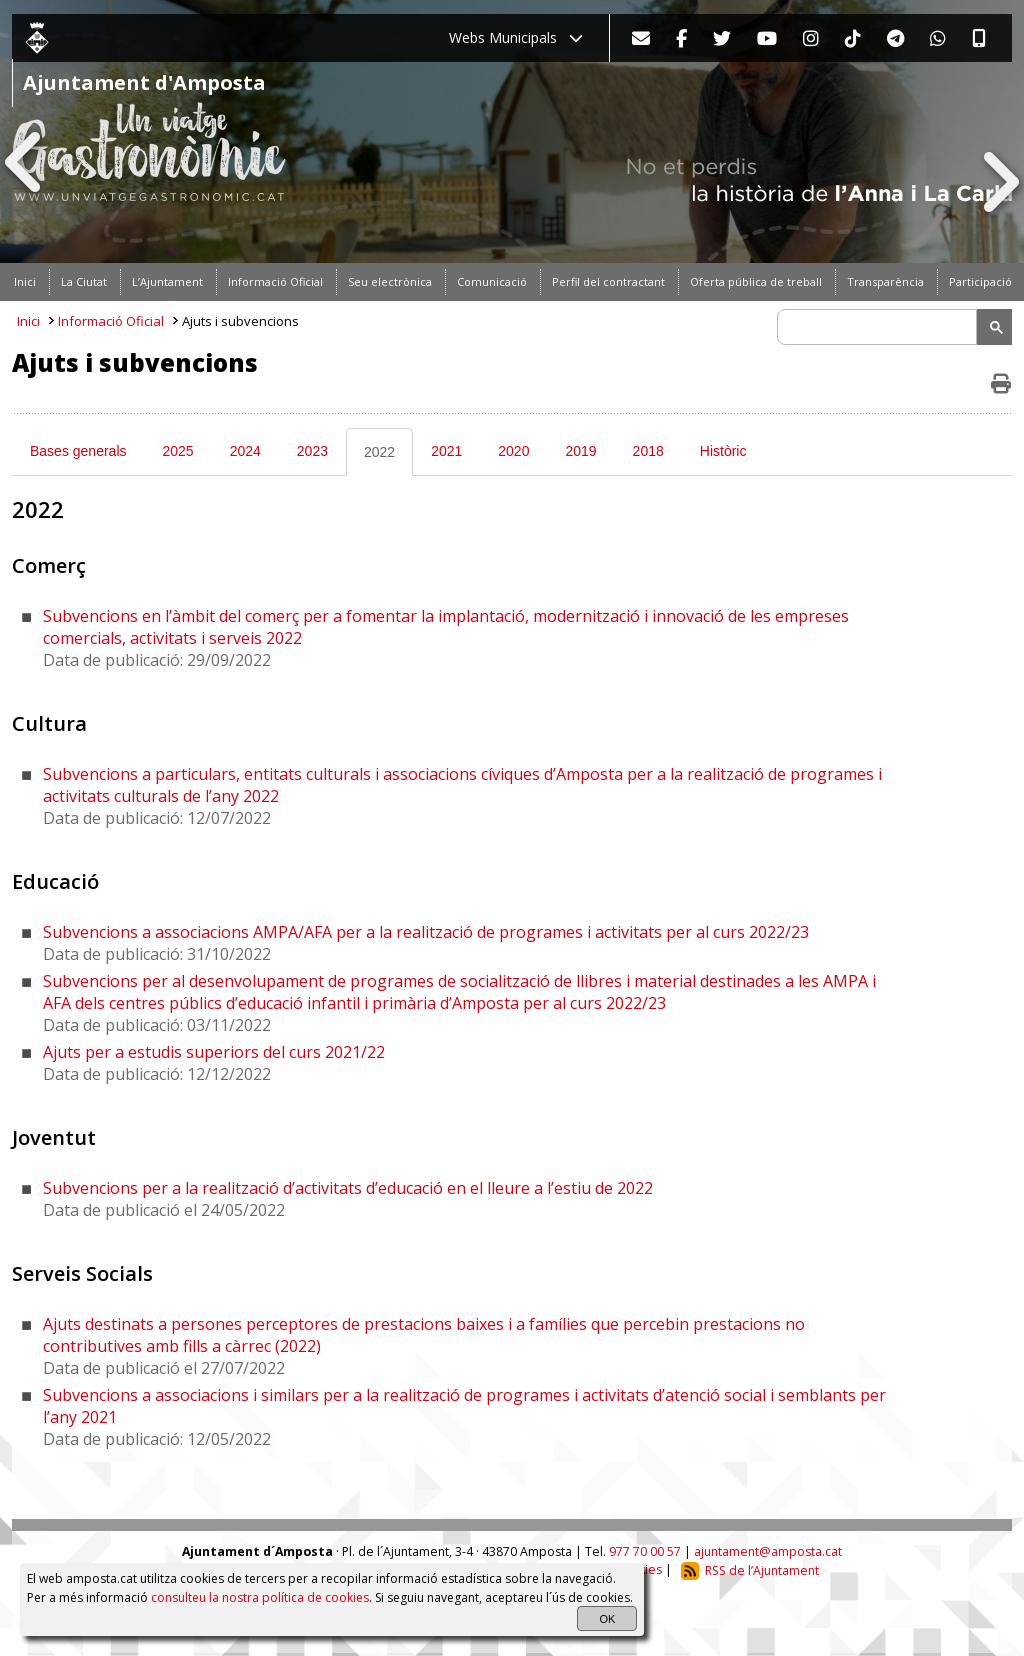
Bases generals (78, 451)
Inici (28, 321)
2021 (446, 451)
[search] (880, 327)
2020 (513, 451)
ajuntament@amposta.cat (768, 1551)
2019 (580, 451)
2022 (379, 452)
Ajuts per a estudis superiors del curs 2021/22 (214, 1052)
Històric (723, 451)
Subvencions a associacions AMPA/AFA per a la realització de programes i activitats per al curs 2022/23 (426, 932)
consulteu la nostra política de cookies (260, 1597)
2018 (648, 451)
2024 (245, 451)
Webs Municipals (516, 37)
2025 (178, 451)
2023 (312, 451)
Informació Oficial (111, 321)
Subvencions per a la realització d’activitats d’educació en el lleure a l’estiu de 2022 (348, 1188)
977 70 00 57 (645, 1551)
